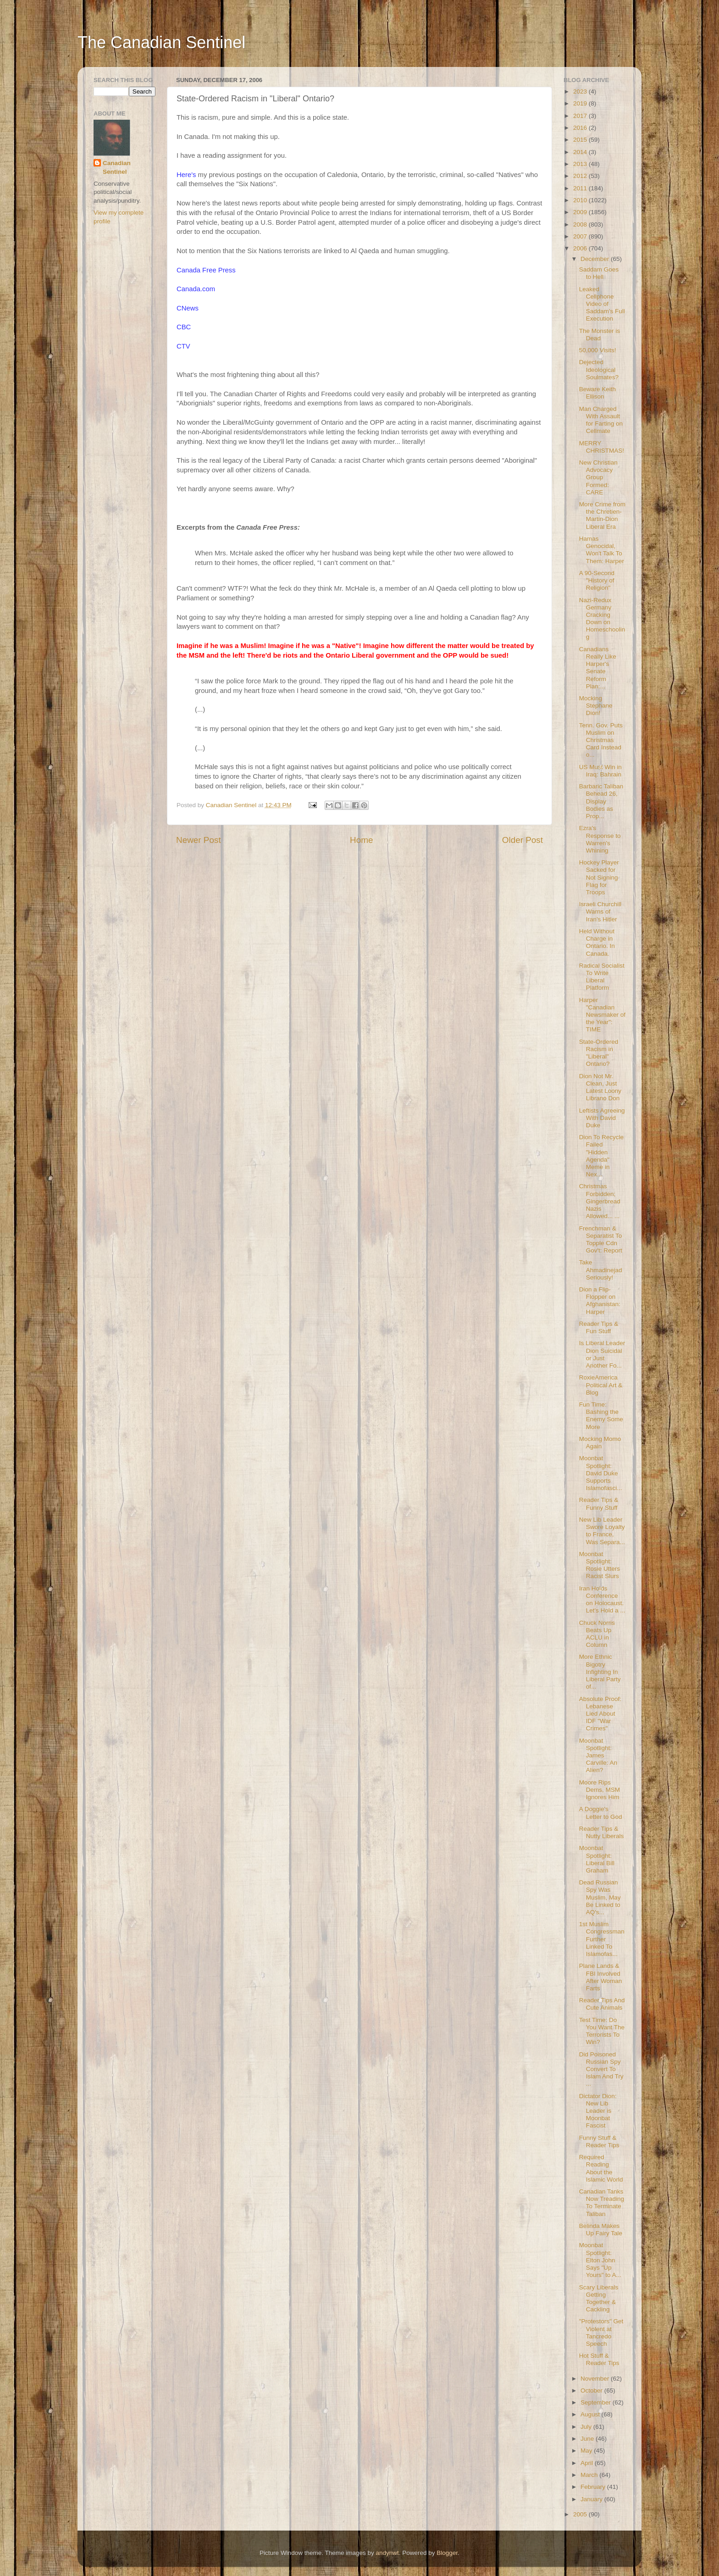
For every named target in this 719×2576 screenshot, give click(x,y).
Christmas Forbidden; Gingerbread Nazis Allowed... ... (599, 1201)
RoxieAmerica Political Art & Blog (601, 1385)
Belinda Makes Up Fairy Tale (600, 2229)
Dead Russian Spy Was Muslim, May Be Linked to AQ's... (600, 1897)
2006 (581, 248)
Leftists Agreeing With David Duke (602, 1118)
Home (361, 840)
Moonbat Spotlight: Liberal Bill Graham (596, 1859)
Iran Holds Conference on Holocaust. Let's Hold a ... (602, 1599)
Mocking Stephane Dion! (596, 705)
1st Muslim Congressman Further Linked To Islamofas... (602, 1939)
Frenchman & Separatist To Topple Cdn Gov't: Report (600, 1239)
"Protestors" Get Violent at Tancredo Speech (601, 2332)
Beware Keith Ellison (597, 393)
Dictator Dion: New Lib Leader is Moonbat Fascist (598, 2111)
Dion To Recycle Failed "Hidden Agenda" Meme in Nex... (601, 1156)
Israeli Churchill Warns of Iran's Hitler (600, 911)
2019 (581, 103)
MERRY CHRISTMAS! (601, 447)
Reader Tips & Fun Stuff (599, 1327)
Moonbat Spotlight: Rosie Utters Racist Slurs (599, 1565)
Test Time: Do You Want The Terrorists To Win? (602, 2031)
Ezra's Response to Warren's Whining (600, 839)
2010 (581, 200)
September (597, 2402)
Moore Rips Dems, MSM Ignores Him (599, 1789)
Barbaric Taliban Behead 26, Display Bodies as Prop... (601, 801)
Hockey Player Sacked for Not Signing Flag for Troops (599, 877)
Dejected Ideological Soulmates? (599, 369)
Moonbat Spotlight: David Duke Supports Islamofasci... (600, 1473)
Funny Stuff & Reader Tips (599, 2141)
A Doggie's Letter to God (600, 1813)
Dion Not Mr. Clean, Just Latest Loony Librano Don (600, 1087)
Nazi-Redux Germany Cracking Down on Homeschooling (602, 619)
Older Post (522, 840)
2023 (581, 91)
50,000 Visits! (597, 350)
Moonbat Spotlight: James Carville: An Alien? (598, 1755)
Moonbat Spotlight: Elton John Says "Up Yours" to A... (600, 2260)
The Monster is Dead (599, 334)
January (592, 2499)
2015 (581, 139)
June (588, 2438)
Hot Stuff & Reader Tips (599, 2359)
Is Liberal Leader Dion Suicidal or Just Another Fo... (602, 1354)
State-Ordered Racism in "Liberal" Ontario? (599, 1053)
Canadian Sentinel (117, 167)
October (592, 2390)
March (590, 2474)
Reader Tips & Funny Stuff (599, 1503)
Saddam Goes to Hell (599, 273)
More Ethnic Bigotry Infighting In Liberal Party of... (600, 1671)
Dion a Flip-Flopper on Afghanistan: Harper (599, 1300)
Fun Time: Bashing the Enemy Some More (601, 1415)
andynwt (387, 2552)
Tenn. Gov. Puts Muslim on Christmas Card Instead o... (601, 740)
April (588, 2463)
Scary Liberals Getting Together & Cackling (599, 2298)
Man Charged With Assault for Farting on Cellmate (601, 420)
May (587, 2450)
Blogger (447, 2552)
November (596, 2378)
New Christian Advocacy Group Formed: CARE (598, 477)
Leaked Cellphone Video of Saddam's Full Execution (602, 304)
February (594, 2486)
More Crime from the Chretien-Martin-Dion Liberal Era (602, 515)
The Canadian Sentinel (161, 42)
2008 (581, 224)
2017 (581, 115)
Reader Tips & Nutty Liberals (601, 1832)
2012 (581, 175)
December (596, 258)
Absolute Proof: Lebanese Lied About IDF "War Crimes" (600, 1713)
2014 (581, 152)
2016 (581, 127)
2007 (581, 236)
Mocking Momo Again (600, 1442)
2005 (581, 2514)
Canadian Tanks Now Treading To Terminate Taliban (601, 2202)
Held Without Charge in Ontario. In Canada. (597, 942)
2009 (581, 212)
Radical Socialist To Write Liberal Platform (602, 977)
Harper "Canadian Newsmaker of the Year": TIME (602, 1015)
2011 (581, 188)
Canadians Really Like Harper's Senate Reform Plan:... (597, 668)
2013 (581, 164)
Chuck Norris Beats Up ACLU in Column (597, 1634)
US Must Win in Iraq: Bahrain (600, 771)
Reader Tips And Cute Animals (602, 2004)
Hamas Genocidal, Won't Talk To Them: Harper (601, 550)
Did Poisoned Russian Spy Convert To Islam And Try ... (601, 2069)
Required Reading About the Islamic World (601, 2168)
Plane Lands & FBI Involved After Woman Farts (600, 1977)
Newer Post (198, 840)
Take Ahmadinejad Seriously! (600, 1269)
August (591, 2414)
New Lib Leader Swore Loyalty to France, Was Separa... (602, 1531)
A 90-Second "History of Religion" (596, 580)
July (587, 2426)
